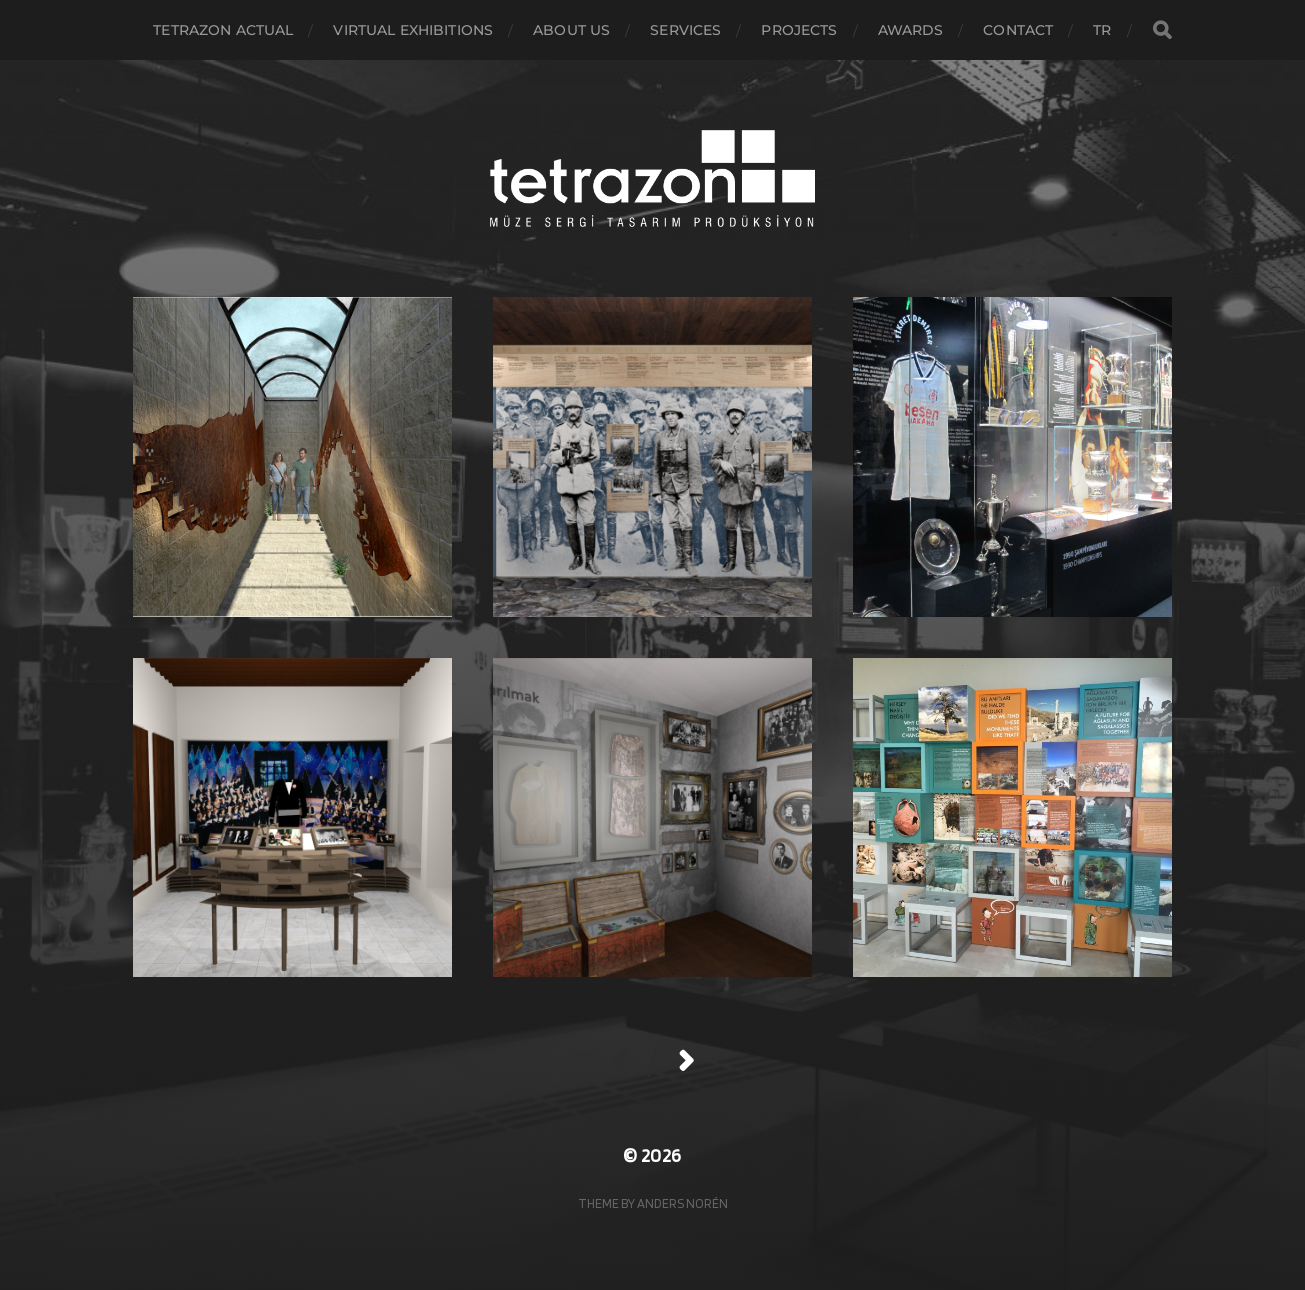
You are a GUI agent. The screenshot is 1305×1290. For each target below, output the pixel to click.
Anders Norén (682, 1203)
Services (685, 30)
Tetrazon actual (223, 30)
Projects (799, 30)
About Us (571, 30)
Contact (1018, 30)
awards (911, 30)
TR (1102, 30)
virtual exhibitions (413, 30)
